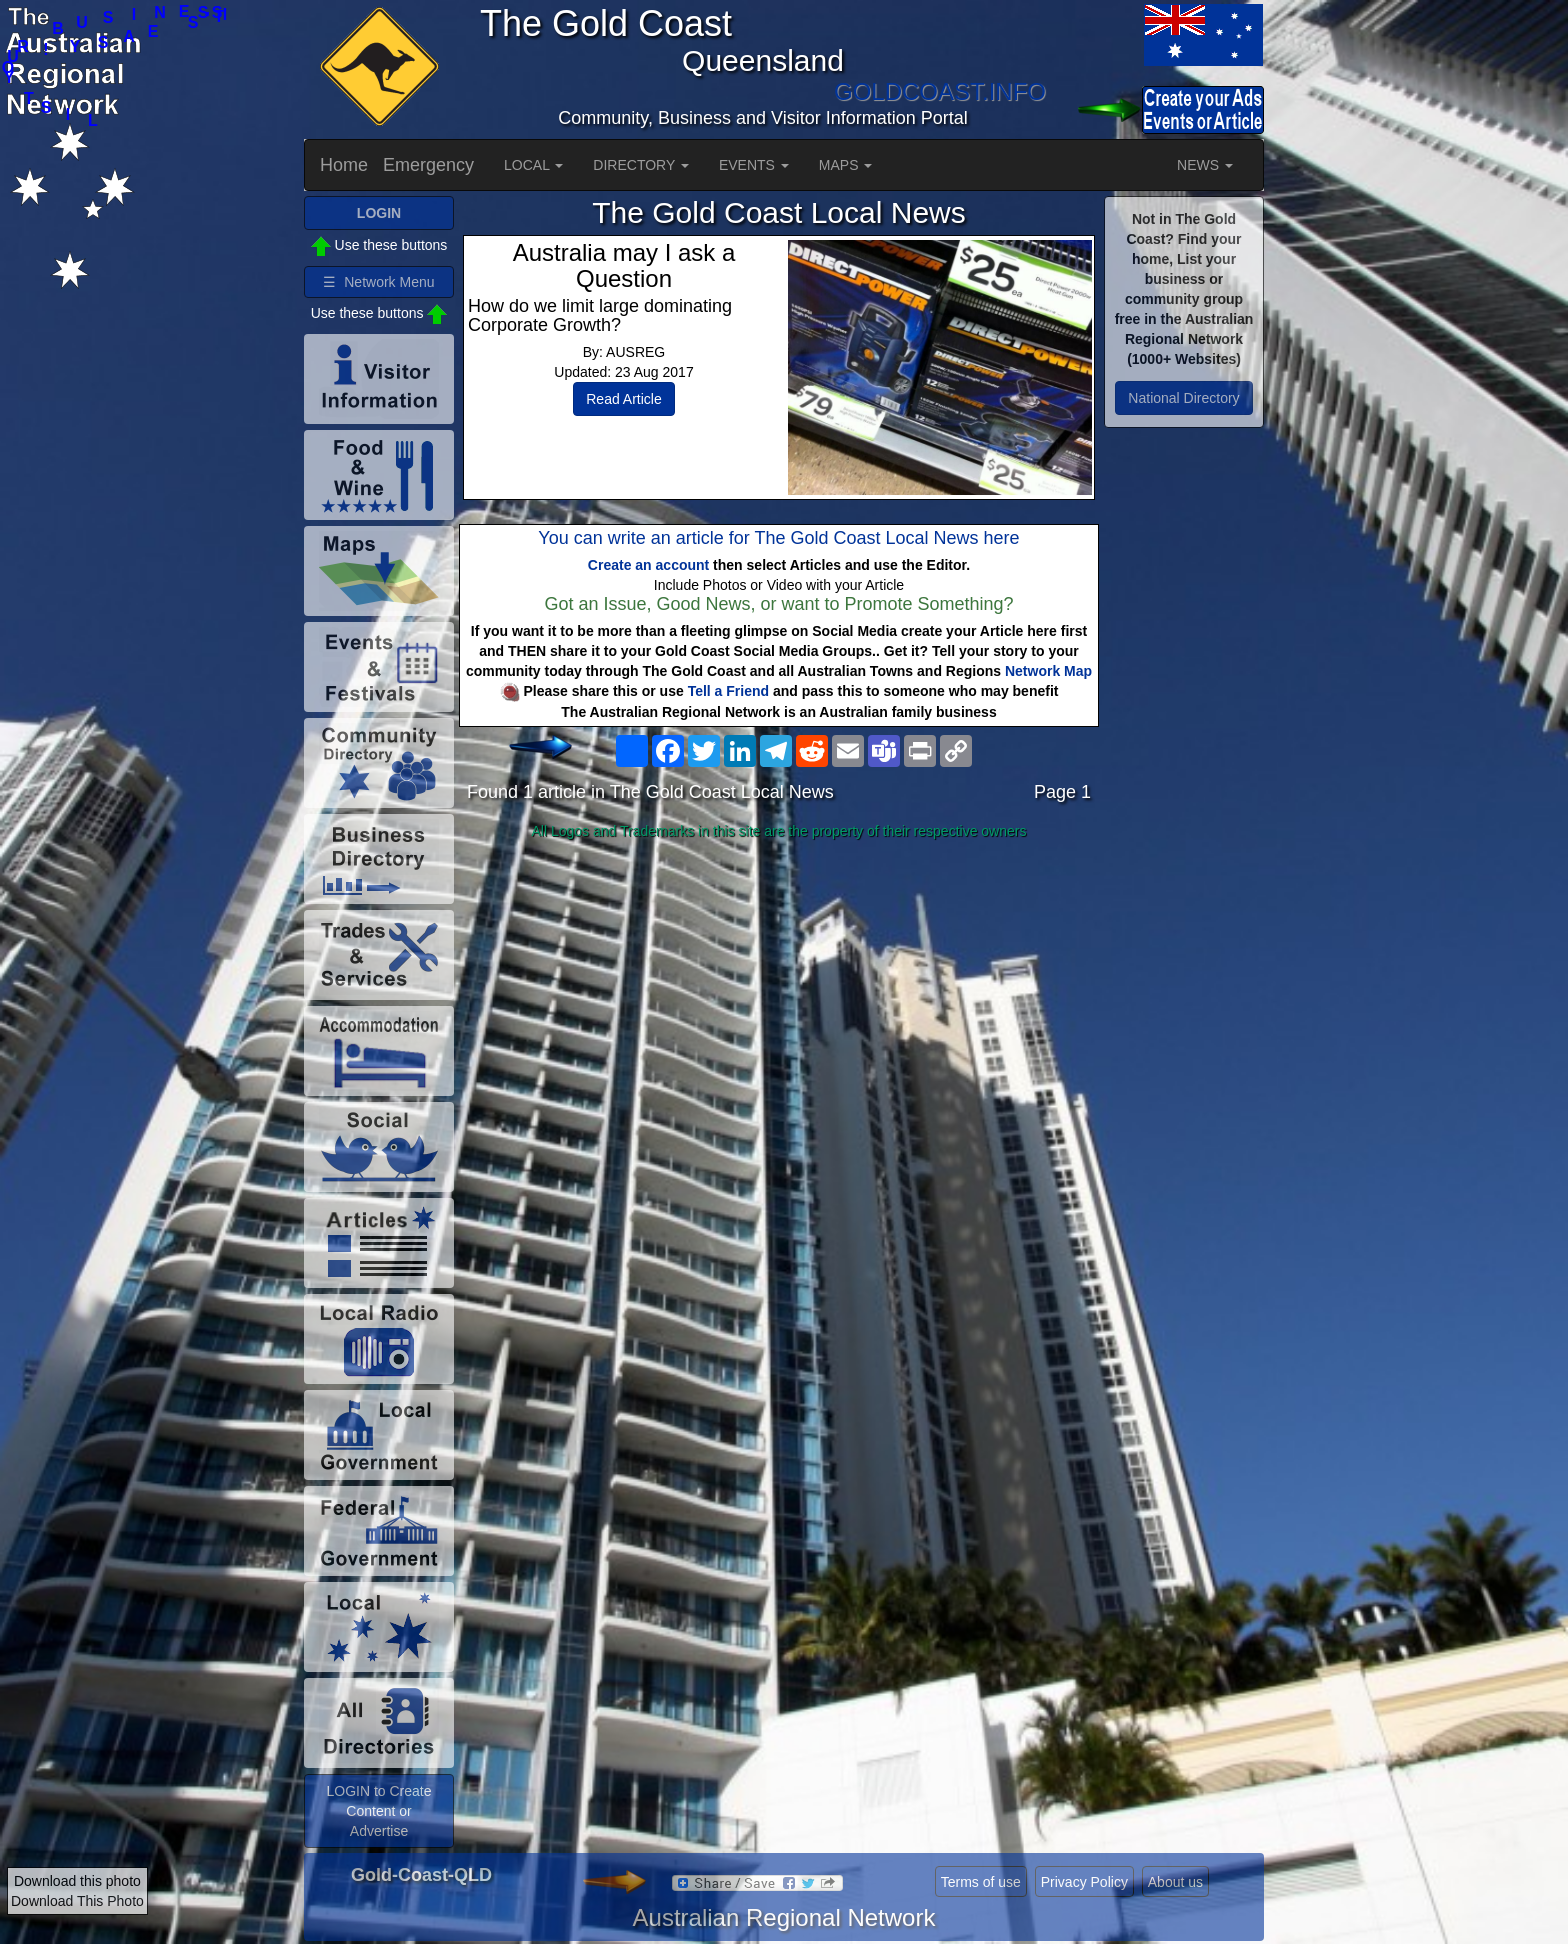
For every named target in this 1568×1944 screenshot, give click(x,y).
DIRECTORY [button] (641, 165)
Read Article (623, 399)
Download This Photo (77, 1901)
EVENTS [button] (754, 165)
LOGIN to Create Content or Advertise (378, 1811)
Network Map (1048, 671)
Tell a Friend (728, 691)
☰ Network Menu (378, 282)
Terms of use (981, 1882)
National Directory (1183, 398)
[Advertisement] (779, 1005)
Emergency (428, 165)
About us (1175, 1882)
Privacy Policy (1084, 1882)
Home (344, 165)
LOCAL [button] (533, 165)
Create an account (648, 565)
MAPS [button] (846, 165)
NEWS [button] (1205, 165)
